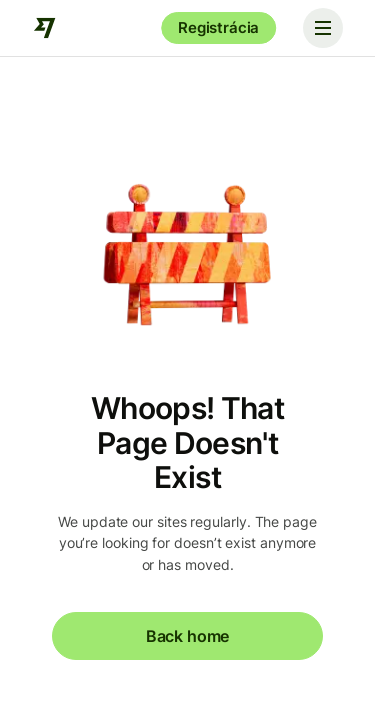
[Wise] (45, 28)
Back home (187, 636)
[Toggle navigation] (323, 28)
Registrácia (218, 27)
